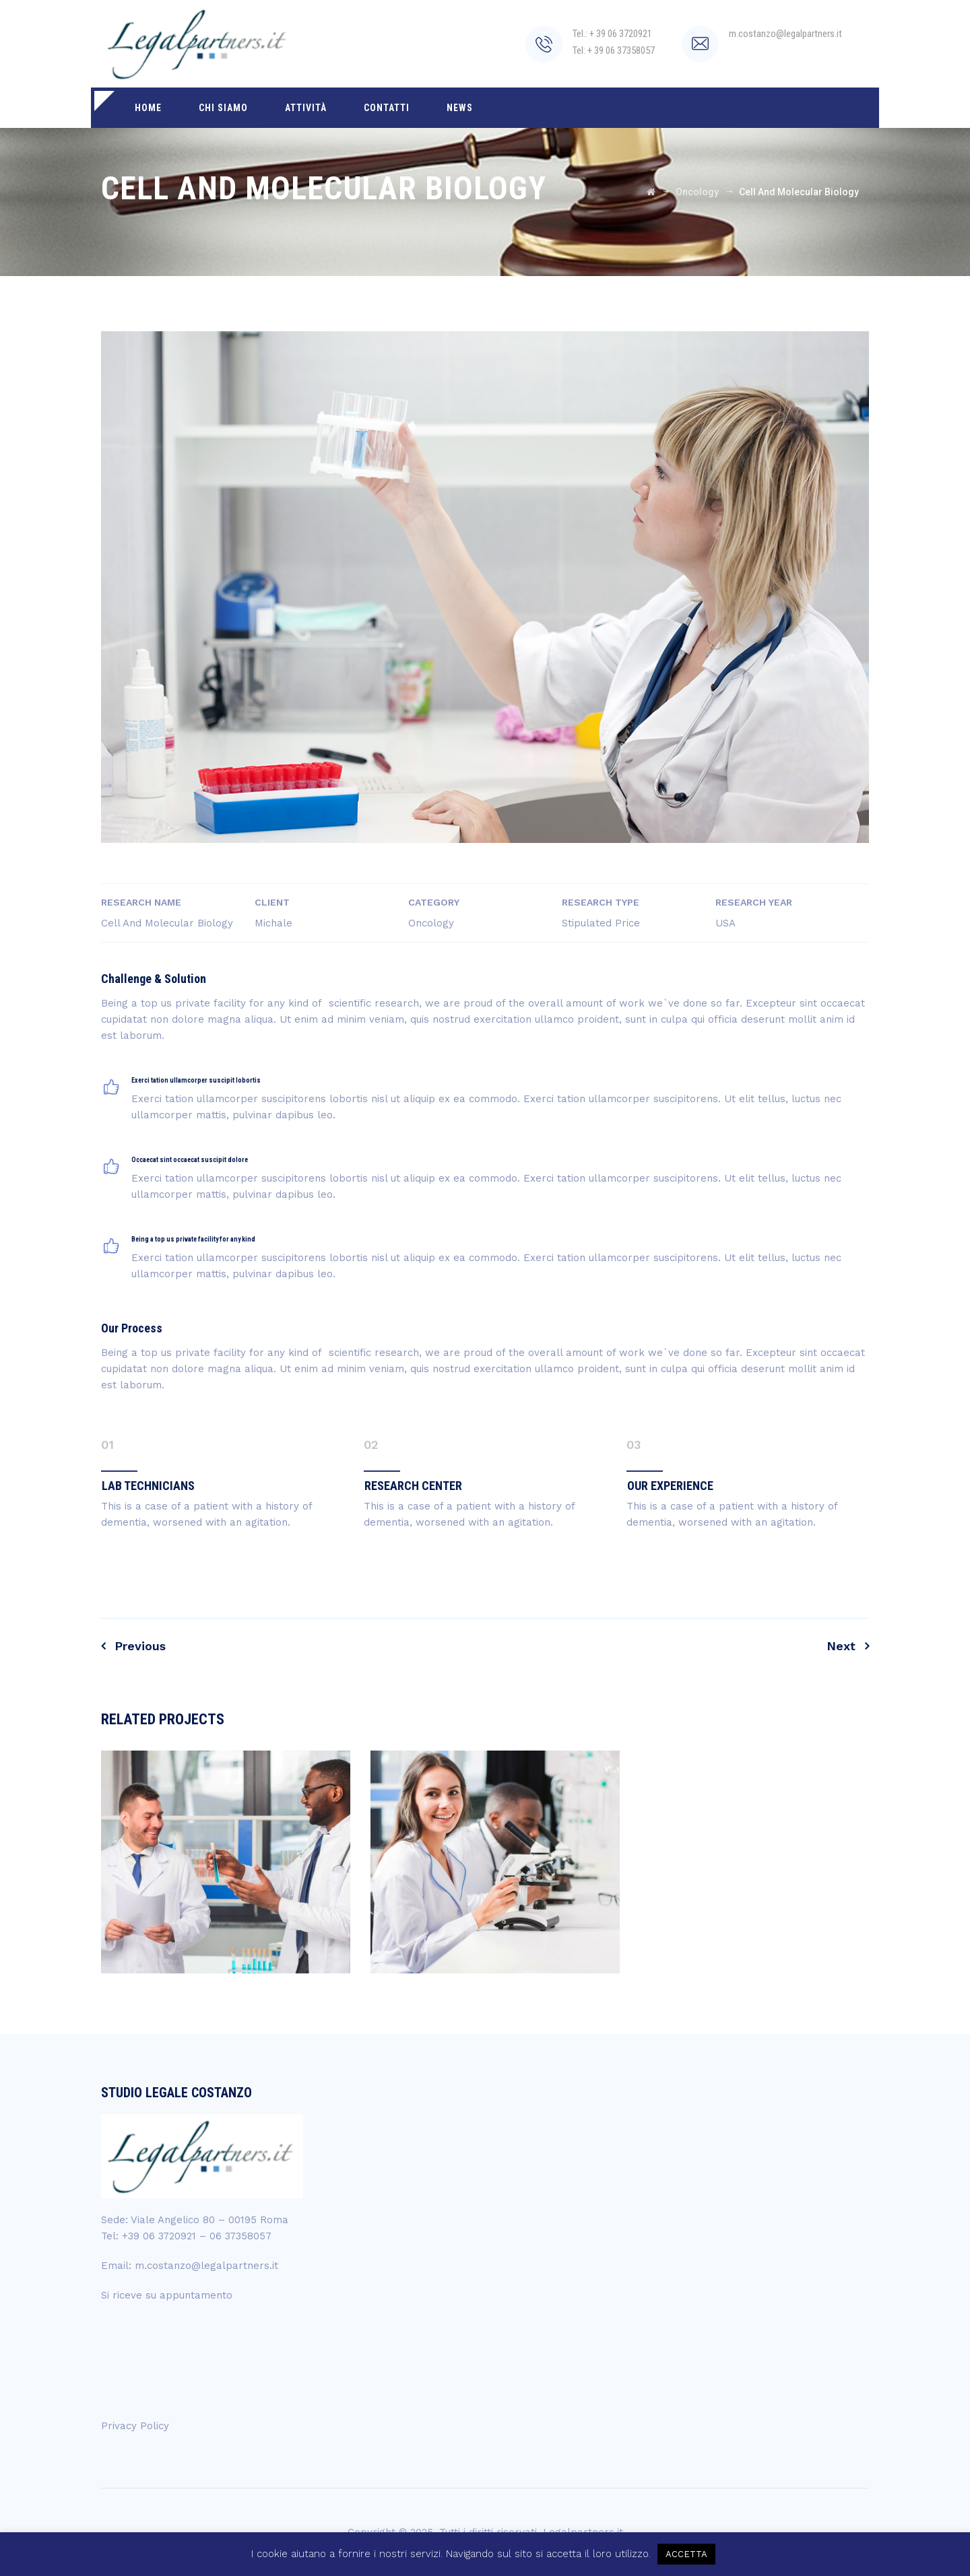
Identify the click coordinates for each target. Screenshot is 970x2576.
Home (148, 107)
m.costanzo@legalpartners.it (206, 2266)
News (460, 107)
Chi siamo (223, 107)
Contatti (387, 107)
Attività (306, 107)
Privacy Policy (135, 2426)
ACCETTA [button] (686, 2554)
